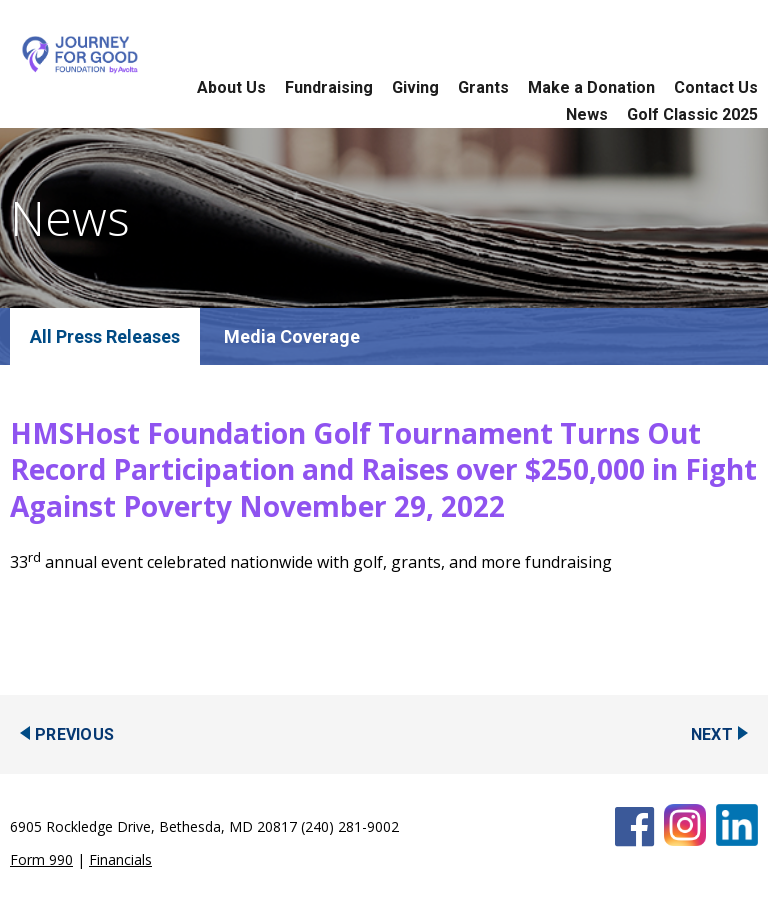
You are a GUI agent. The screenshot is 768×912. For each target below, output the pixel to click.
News (587, 114)
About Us (231, 87)
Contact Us (716, 87)
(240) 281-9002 (350, 826)
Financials (120, 859)
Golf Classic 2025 (692, 114)
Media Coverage (292, 336)
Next (712, 734)
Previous (74, 734)
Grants (483, 87)
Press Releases (118, 336)
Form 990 (41, 859)
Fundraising (329, 87)
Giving (415, 87)
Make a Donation (591, 87)
